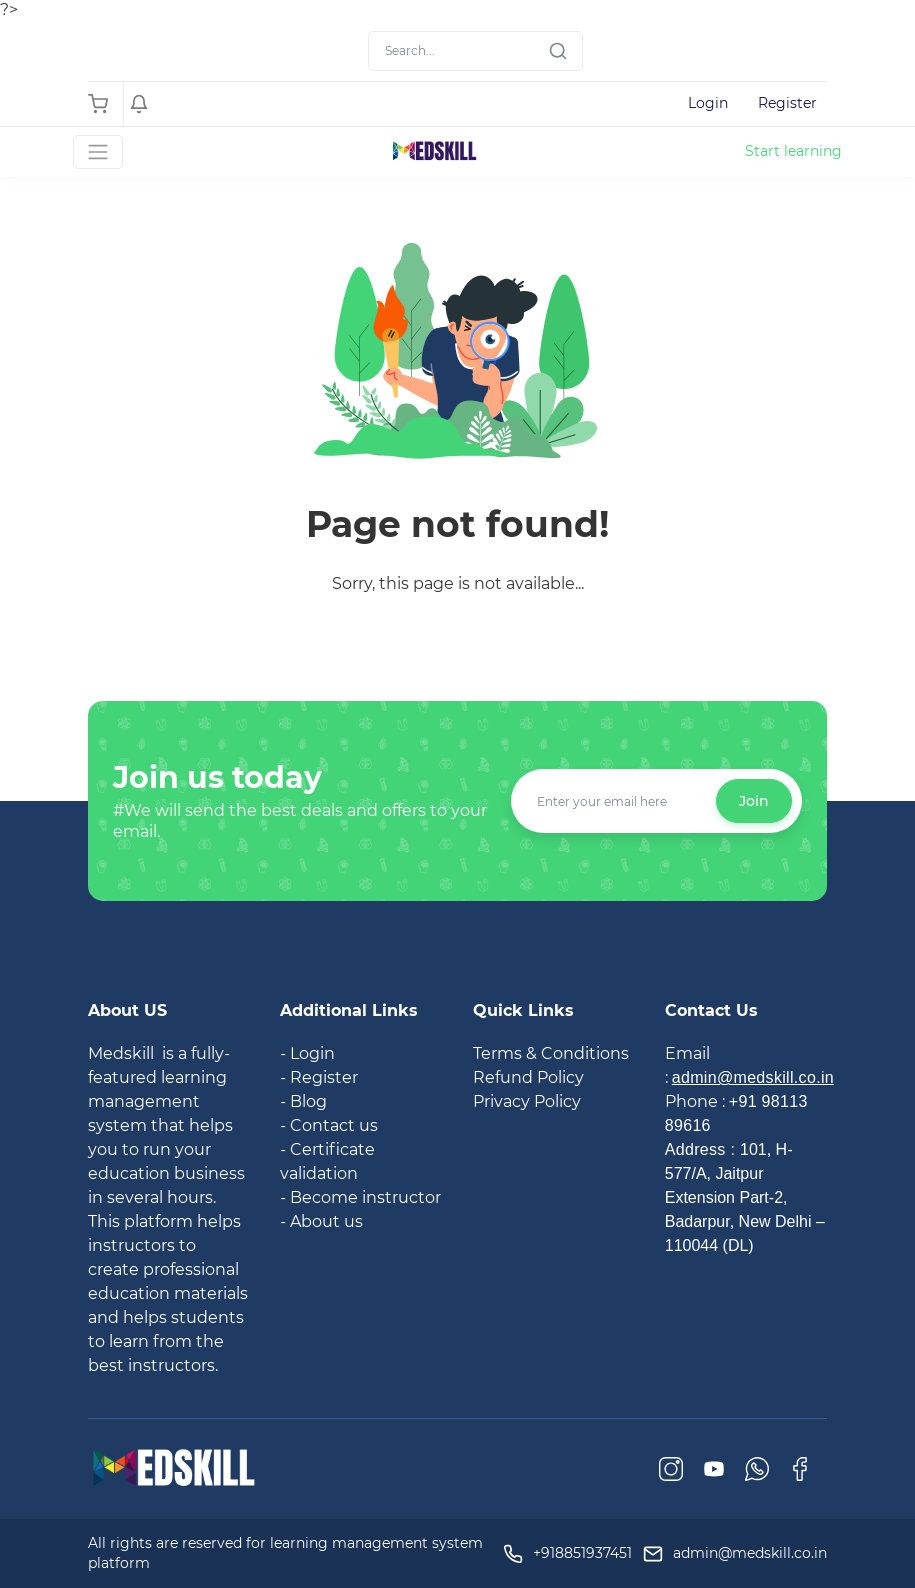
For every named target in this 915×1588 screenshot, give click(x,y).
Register (787, 103)
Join (754, 801)
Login (708, 103)
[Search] (475, 51)
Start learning (793, 151)
